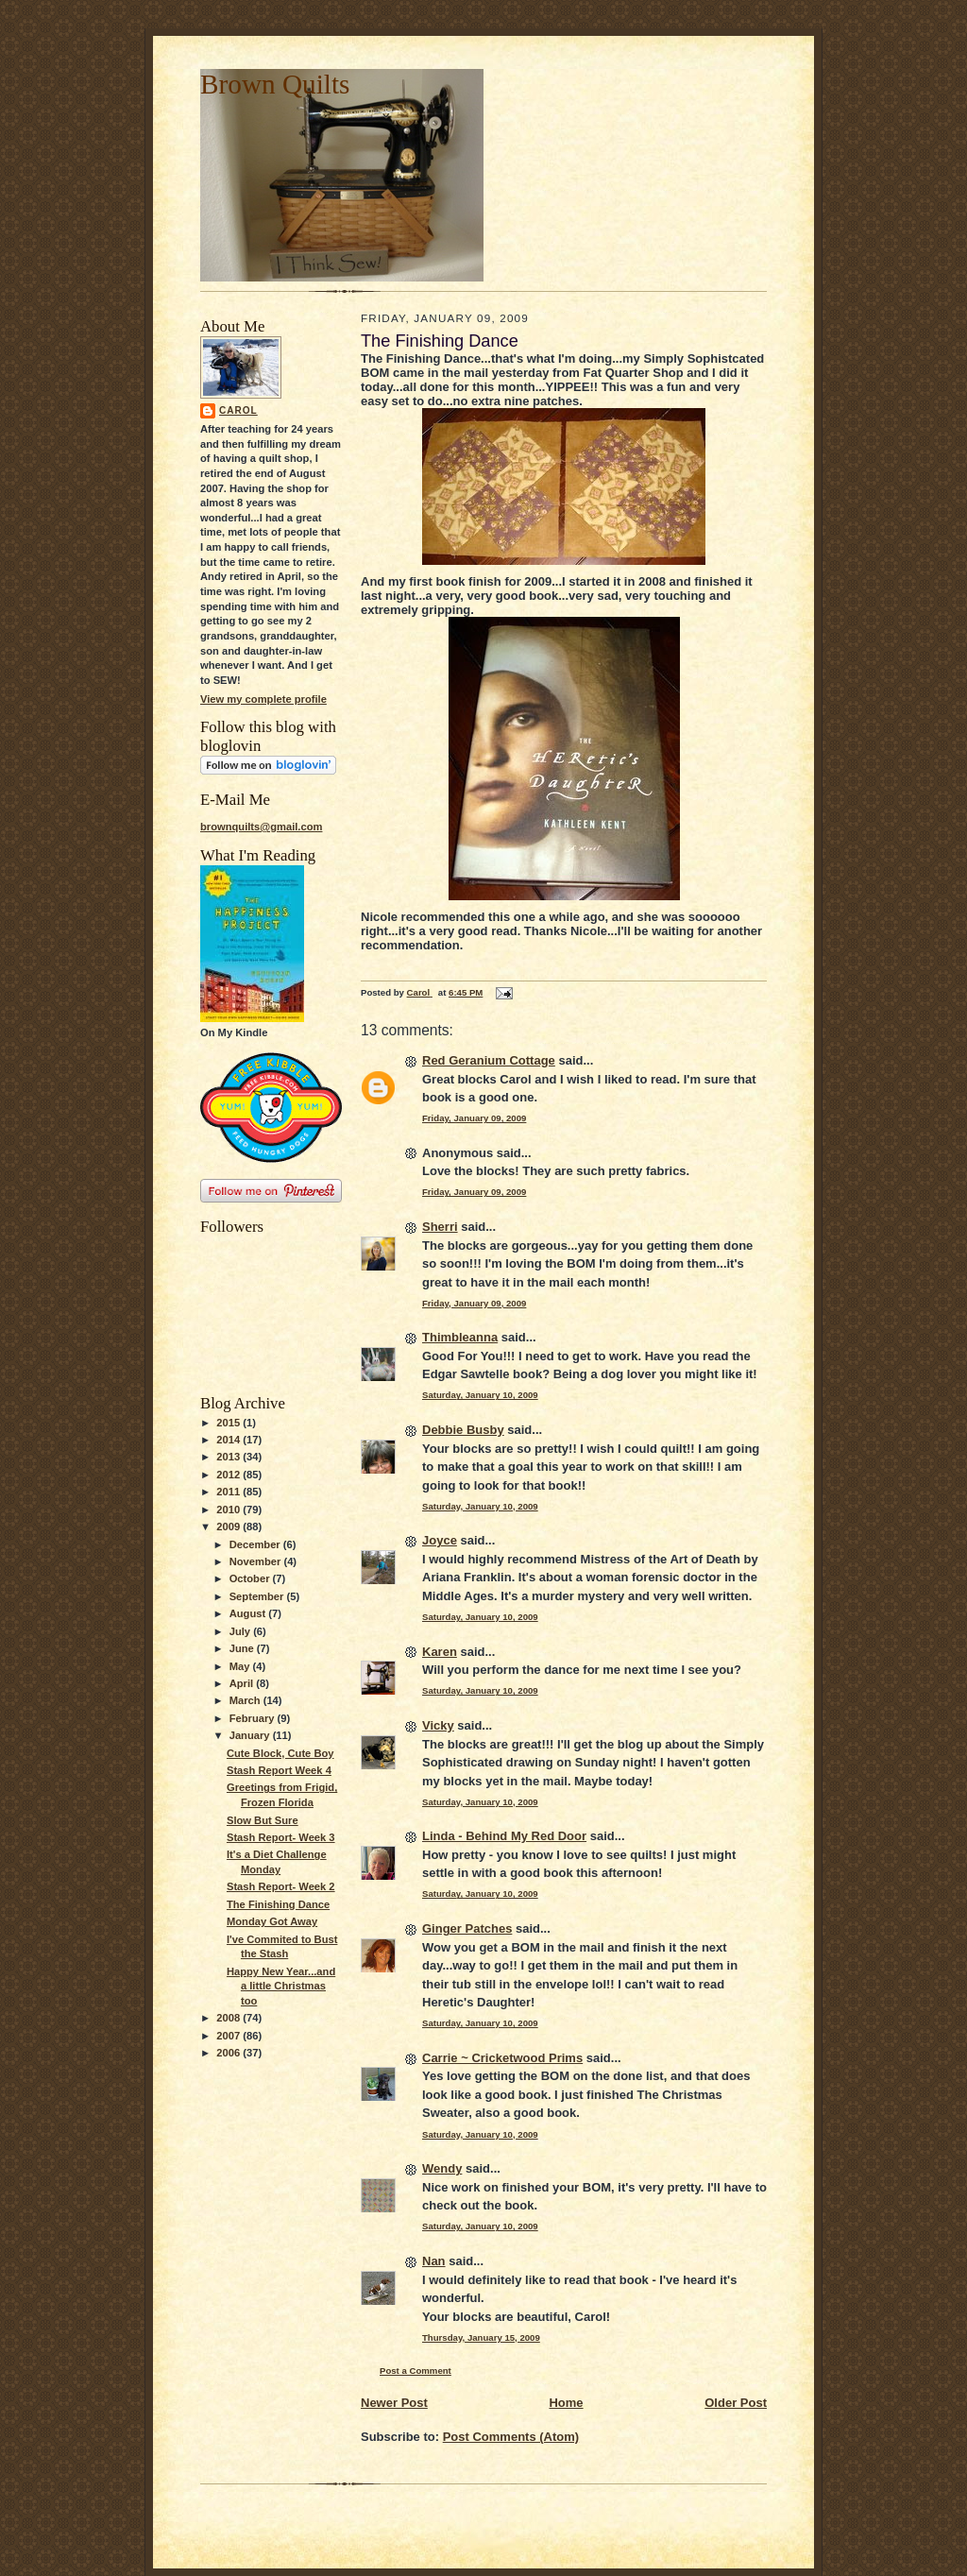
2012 (229, 1474)
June (243, 1648)
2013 (229, 1456)
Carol (238, 410)
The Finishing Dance (278, 1904)
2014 (229, 1439)
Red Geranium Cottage (488, 1060)
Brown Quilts (274, 84)
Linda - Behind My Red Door (504, 1836)
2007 (229, 2035)
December (256, 1544)
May (241, 1666)
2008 (229, 2017)
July (241, 1631)
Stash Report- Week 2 (281, 1886)
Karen (439, 1652)
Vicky (438, 1725)
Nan (434, 2261)
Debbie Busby (463, 1430)
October (251, 1578)
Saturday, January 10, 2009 (480, 1395)
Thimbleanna (460, 1337)
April (243, 1683)
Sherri (440, 1227)
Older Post (735, 2403)
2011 (229, 1491)
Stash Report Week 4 (279, 1770)
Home (566, 2403)
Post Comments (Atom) (511, 2437)
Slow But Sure (262, 1820)
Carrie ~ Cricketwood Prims (502, 2058)
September (258, 1596)
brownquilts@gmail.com (261, 826)
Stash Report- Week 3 (281, 1837)
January (251, 1735)
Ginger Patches (467, 1928)
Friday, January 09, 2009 (474, 1118)
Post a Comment (415, 2370)
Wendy (442, 2168)
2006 (229, 2052)
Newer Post (394, 2403)
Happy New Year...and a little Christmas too (281, 1986)
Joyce (439, 1540)
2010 (229, 1509)
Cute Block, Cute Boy (280, 1753)
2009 (229, 1526)
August (249, 1613)
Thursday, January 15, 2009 (481, 2337)
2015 (229, 1422)
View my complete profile (263, 699)
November (256, 1561)
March (246, 1700)
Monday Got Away (272, 1921)
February (253, 1718)
